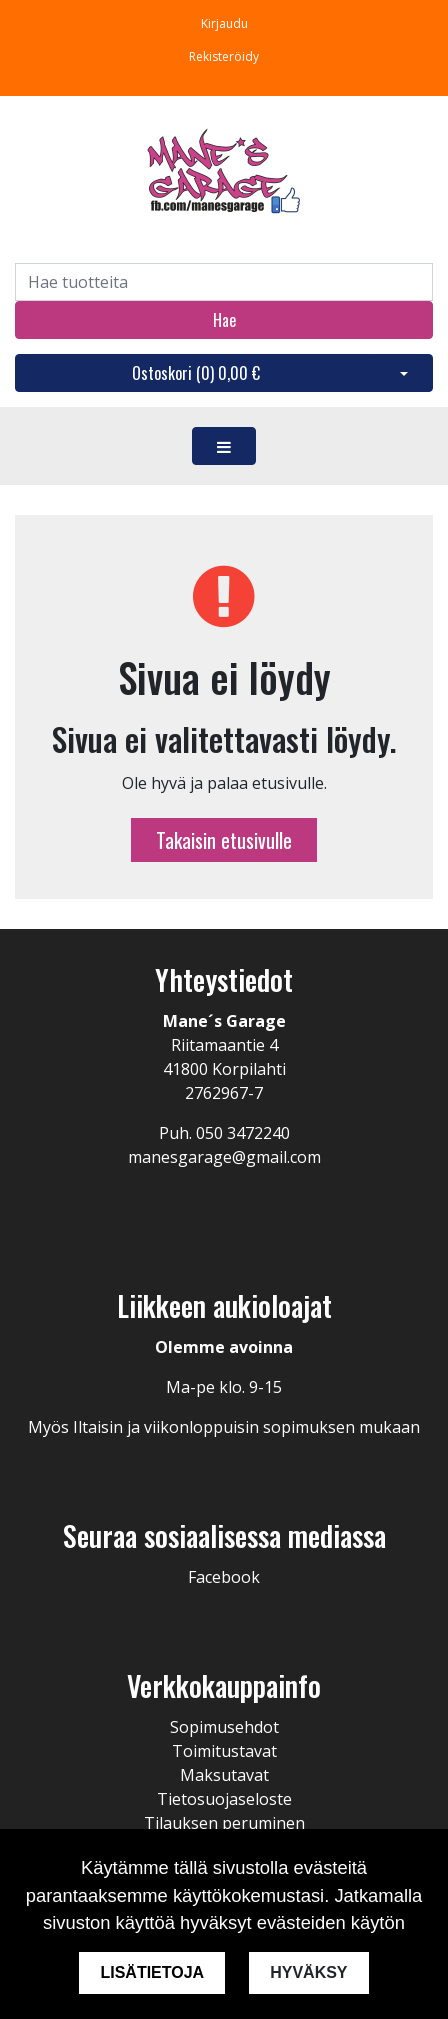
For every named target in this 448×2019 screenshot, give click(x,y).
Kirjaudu (224, 23)
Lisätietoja (152, 1972)
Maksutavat (224, 1775)
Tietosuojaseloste (224, 1799)
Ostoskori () (196, 373)
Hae (224, 320)
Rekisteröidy (224, 56)
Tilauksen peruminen (224, 1823)
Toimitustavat (224, 1751)
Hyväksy (308, 1972)
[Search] (224, 282)
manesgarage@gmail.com (224, 1157)
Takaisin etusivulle (224, 840)
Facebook (224, 1577)
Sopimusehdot (224, 1727)
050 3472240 (243, 1133)
